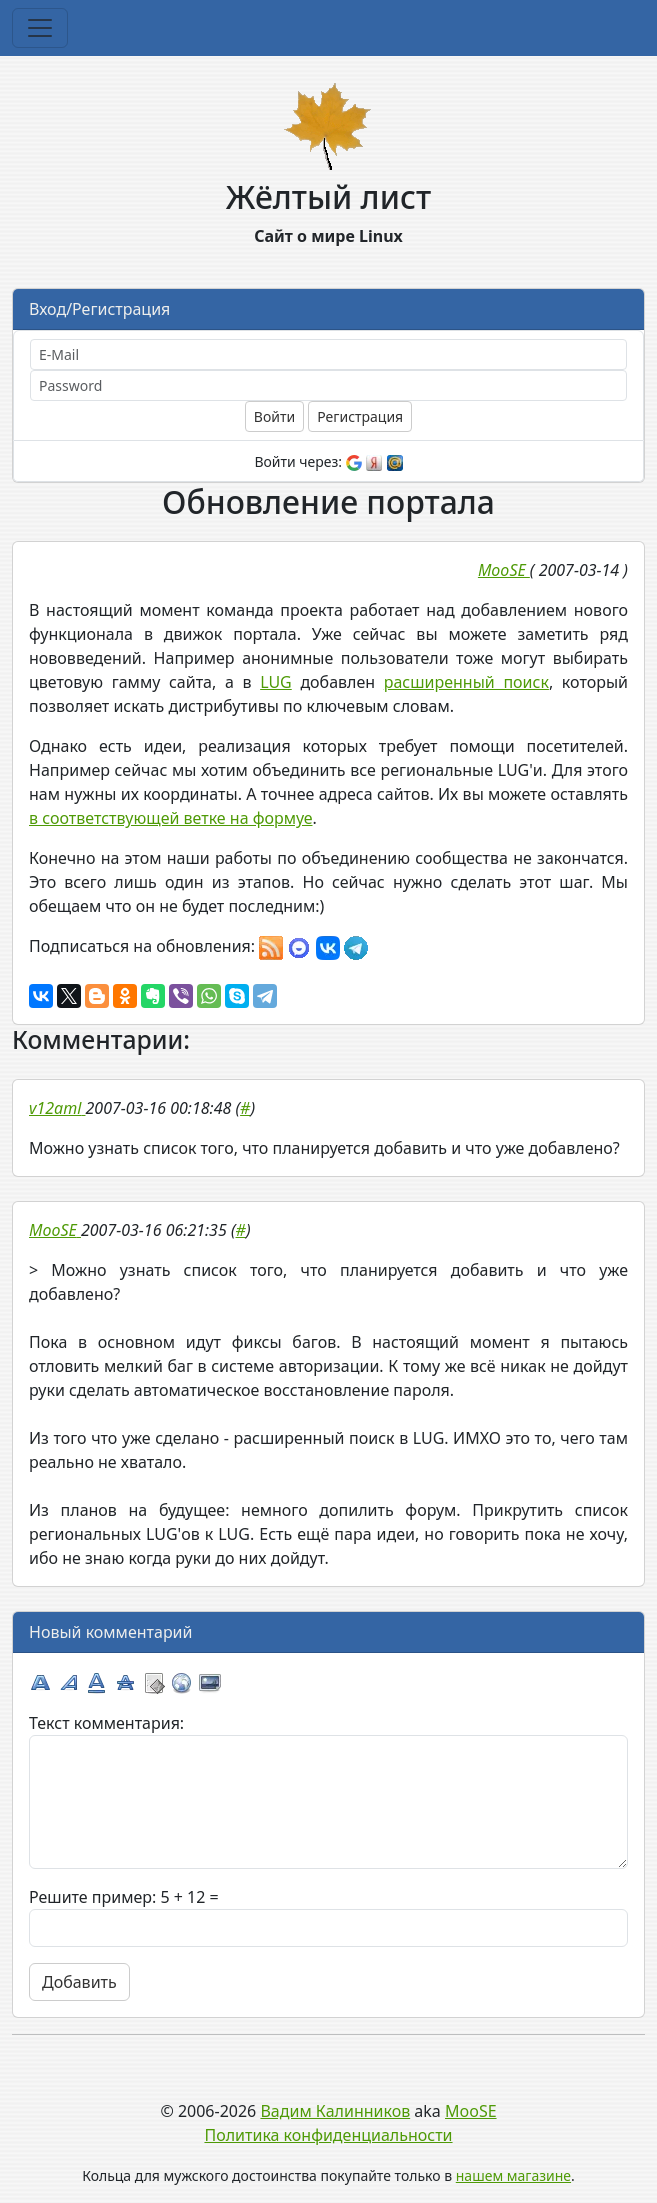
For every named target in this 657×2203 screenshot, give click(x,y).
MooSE (471, 2111)
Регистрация (360, 416)
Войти (274, 416)
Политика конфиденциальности (328, 2135)
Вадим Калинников (335, 2111)
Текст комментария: (106, 1723)
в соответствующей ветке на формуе (171, 818)
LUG (276, 682)
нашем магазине (513, 2175)
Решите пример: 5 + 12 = (124, 1897)
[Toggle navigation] (40, 28)
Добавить (79, 1982)
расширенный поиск (466, 682)
